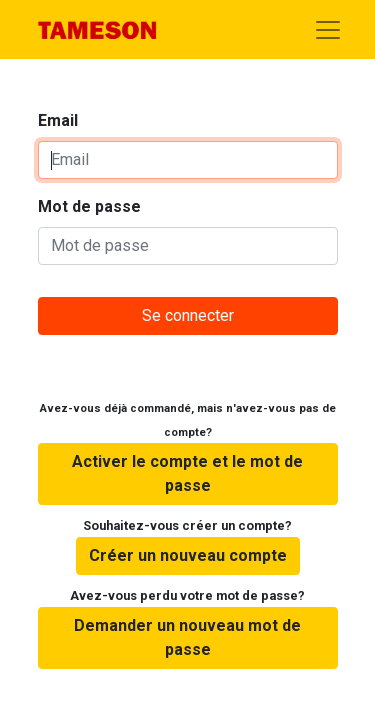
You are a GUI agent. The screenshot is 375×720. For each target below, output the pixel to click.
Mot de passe (89, 206)
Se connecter (188, 315)
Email (58, 120)
